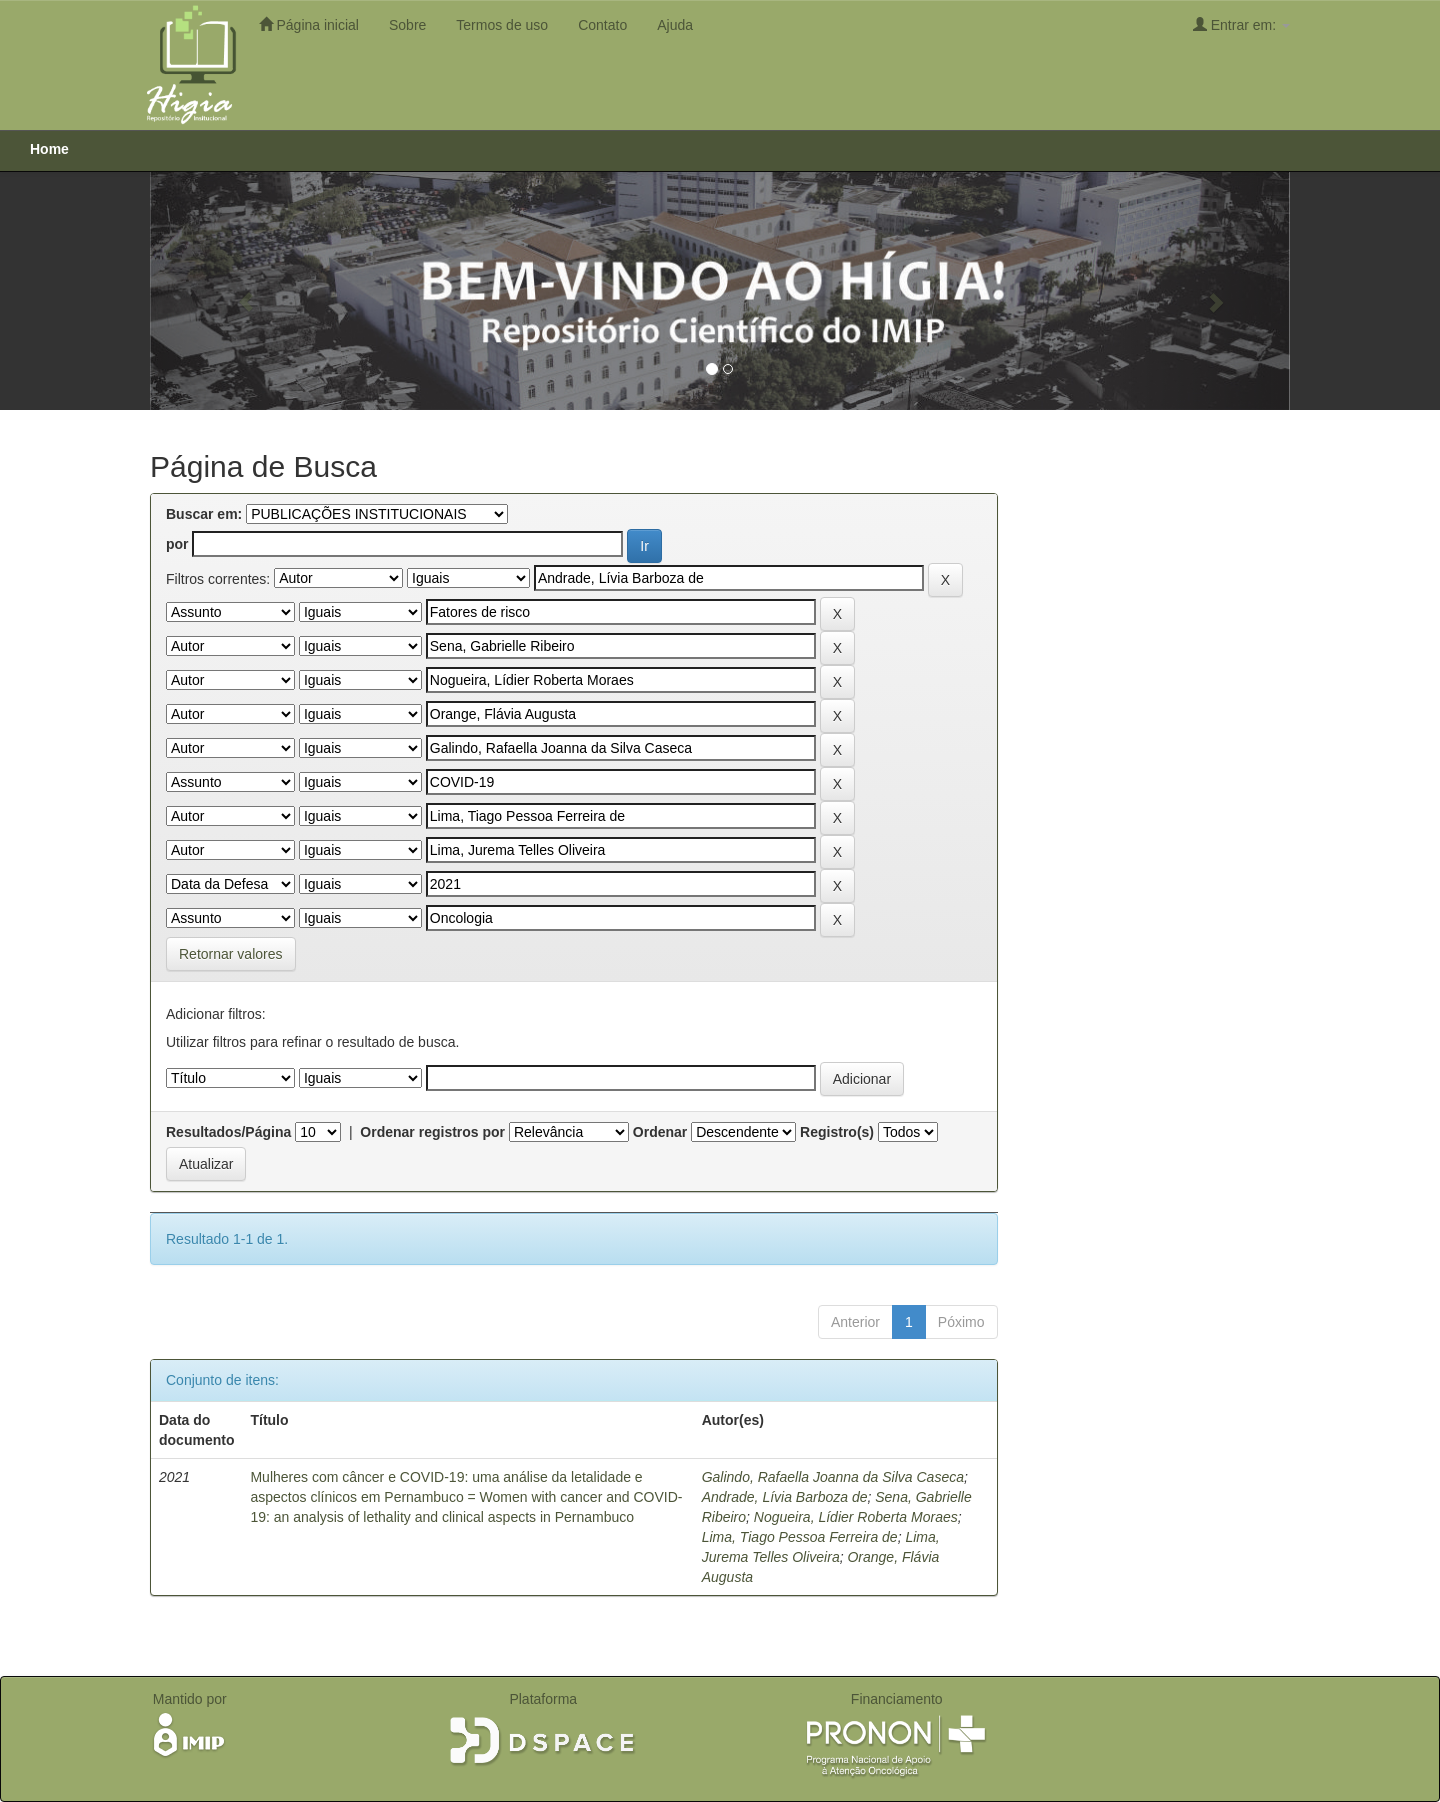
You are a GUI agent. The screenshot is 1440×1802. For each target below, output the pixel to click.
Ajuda (675, 25)
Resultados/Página (228, 1132)
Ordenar (660, 1132)
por (177, 544)
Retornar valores (231, 954)
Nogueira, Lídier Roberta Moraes (856, 1517)
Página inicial (309, 24)
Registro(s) (837, 1132)
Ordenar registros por (432, 1132)
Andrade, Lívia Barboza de (785, 1497)
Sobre (407, 25)
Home (49, 149)
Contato (602, 25)
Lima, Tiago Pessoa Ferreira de (800, 1537)
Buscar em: (204, 514)
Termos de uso (502, 25)
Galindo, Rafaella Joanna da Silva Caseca (833, 1477)
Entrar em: (1241, 24)
